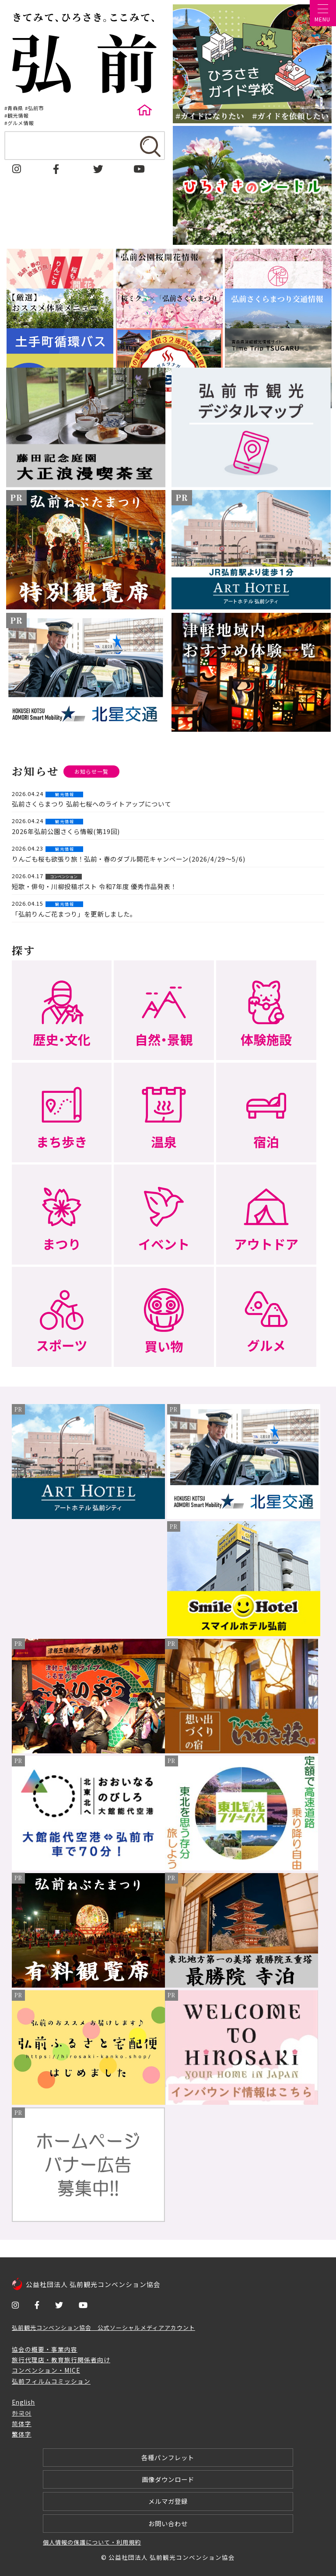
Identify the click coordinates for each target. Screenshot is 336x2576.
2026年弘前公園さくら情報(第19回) (66, 831)
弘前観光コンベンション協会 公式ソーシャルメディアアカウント (103, 2327)
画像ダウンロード (168, 2479)
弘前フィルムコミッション (51, 2381)
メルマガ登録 (168, 2501)
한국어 (22, 2413)
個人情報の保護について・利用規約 (92, 2542)
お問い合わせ (168, 2523)
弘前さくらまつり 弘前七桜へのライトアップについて (91, 803)
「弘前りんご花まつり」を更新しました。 (74, 913)
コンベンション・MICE (46, 2370)
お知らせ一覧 (91, 771)
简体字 (22, 2423)
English (23, 2402)
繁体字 (22, 2434)
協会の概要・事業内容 (44, 2349)
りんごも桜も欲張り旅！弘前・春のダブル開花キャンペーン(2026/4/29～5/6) (128, 858)
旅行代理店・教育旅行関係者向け (61, 2359)
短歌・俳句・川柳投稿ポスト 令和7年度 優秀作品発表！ (94, 886)
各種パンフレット (167, 2457)
